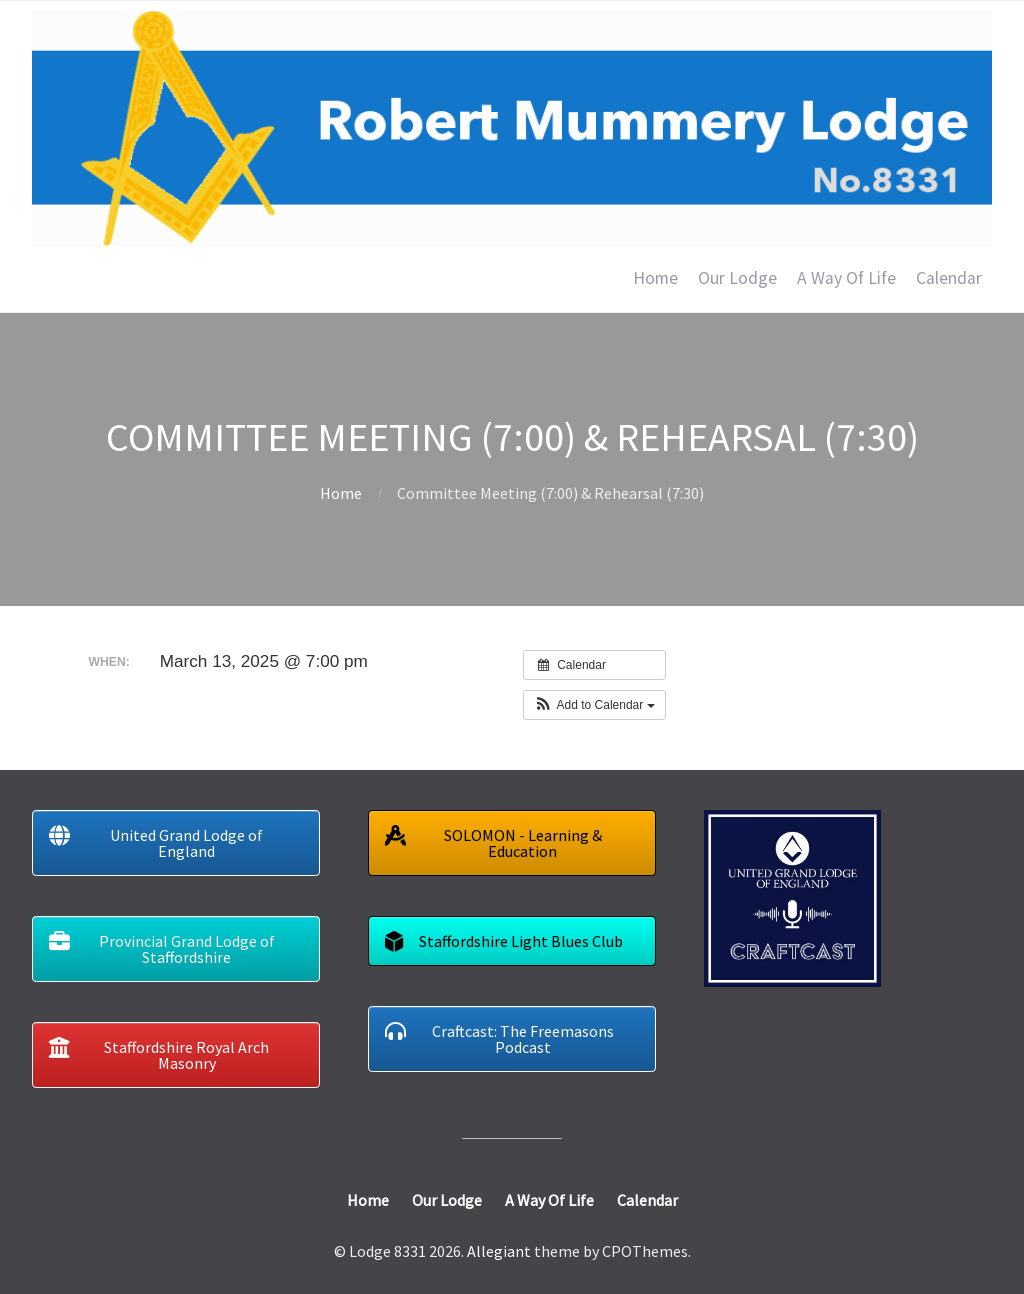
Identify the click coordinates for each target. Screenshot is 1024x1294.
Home (655, 278)
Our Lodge (737, 278)
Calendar (949, 278)
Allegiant (499, 1251)
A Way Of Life (846, 278)
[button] (594, 705)
